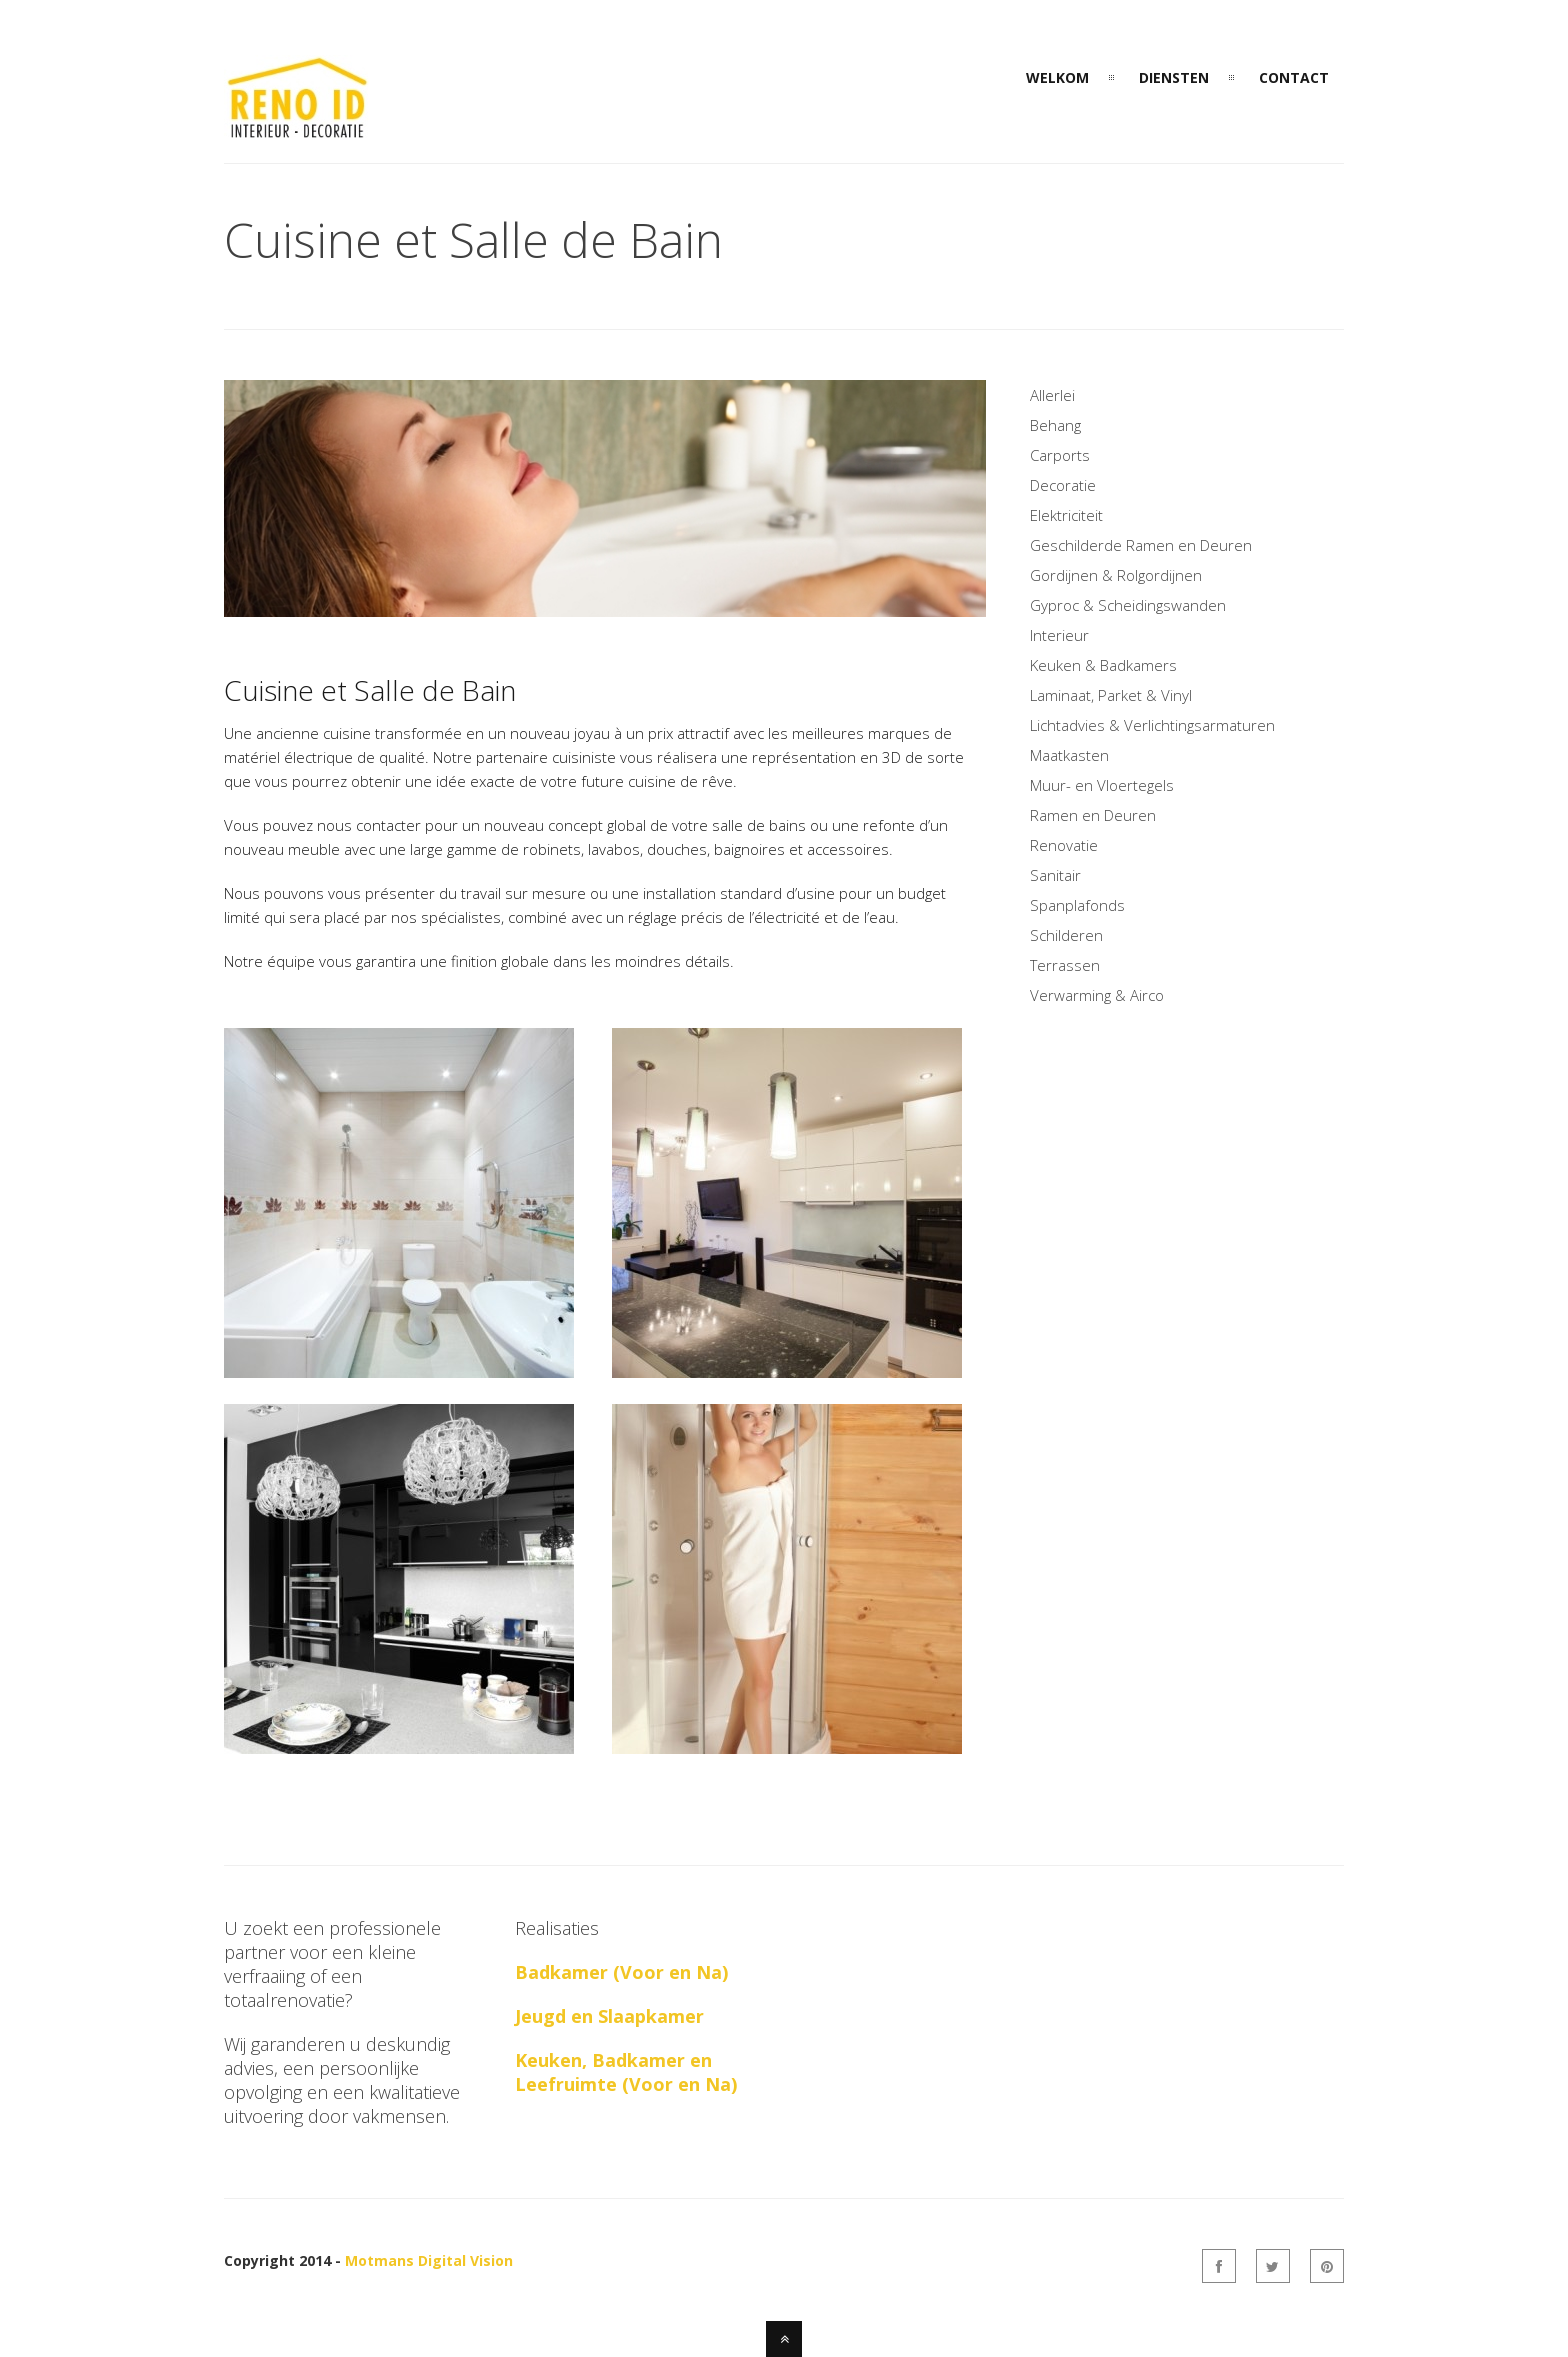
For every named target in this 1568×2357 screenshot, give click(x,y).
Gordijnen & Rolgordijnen (1116, 575)
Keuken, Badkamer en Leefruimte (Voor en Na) (626, 2072)
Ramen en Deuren (1093, 815)
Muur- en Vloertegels (1102, 785)
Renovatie (1064, 845)
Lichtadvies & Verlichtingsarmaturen (1152, 725)
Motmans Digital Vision (429, 2260)
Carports (1060, 455)
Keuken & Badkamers (1103, 665)
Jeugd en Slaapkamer (609, 2016)
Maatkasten (1069, 755)
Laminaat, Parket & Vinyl (1111, 695)
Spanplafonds (1077, 905)
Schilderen (1066, 935)
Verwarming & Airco (1097, 995)
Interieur (1059, 635)
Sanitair (1055, 875)
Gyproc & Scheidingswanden (1128, 605)
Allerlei (1052, 395)
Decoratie (1063, 485)
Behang (1055, 425)
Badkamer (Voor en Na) (621, 1972)
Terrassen (1065, 965)
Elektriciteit (1066, 515)
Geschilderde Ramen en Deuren (1141, 545)
